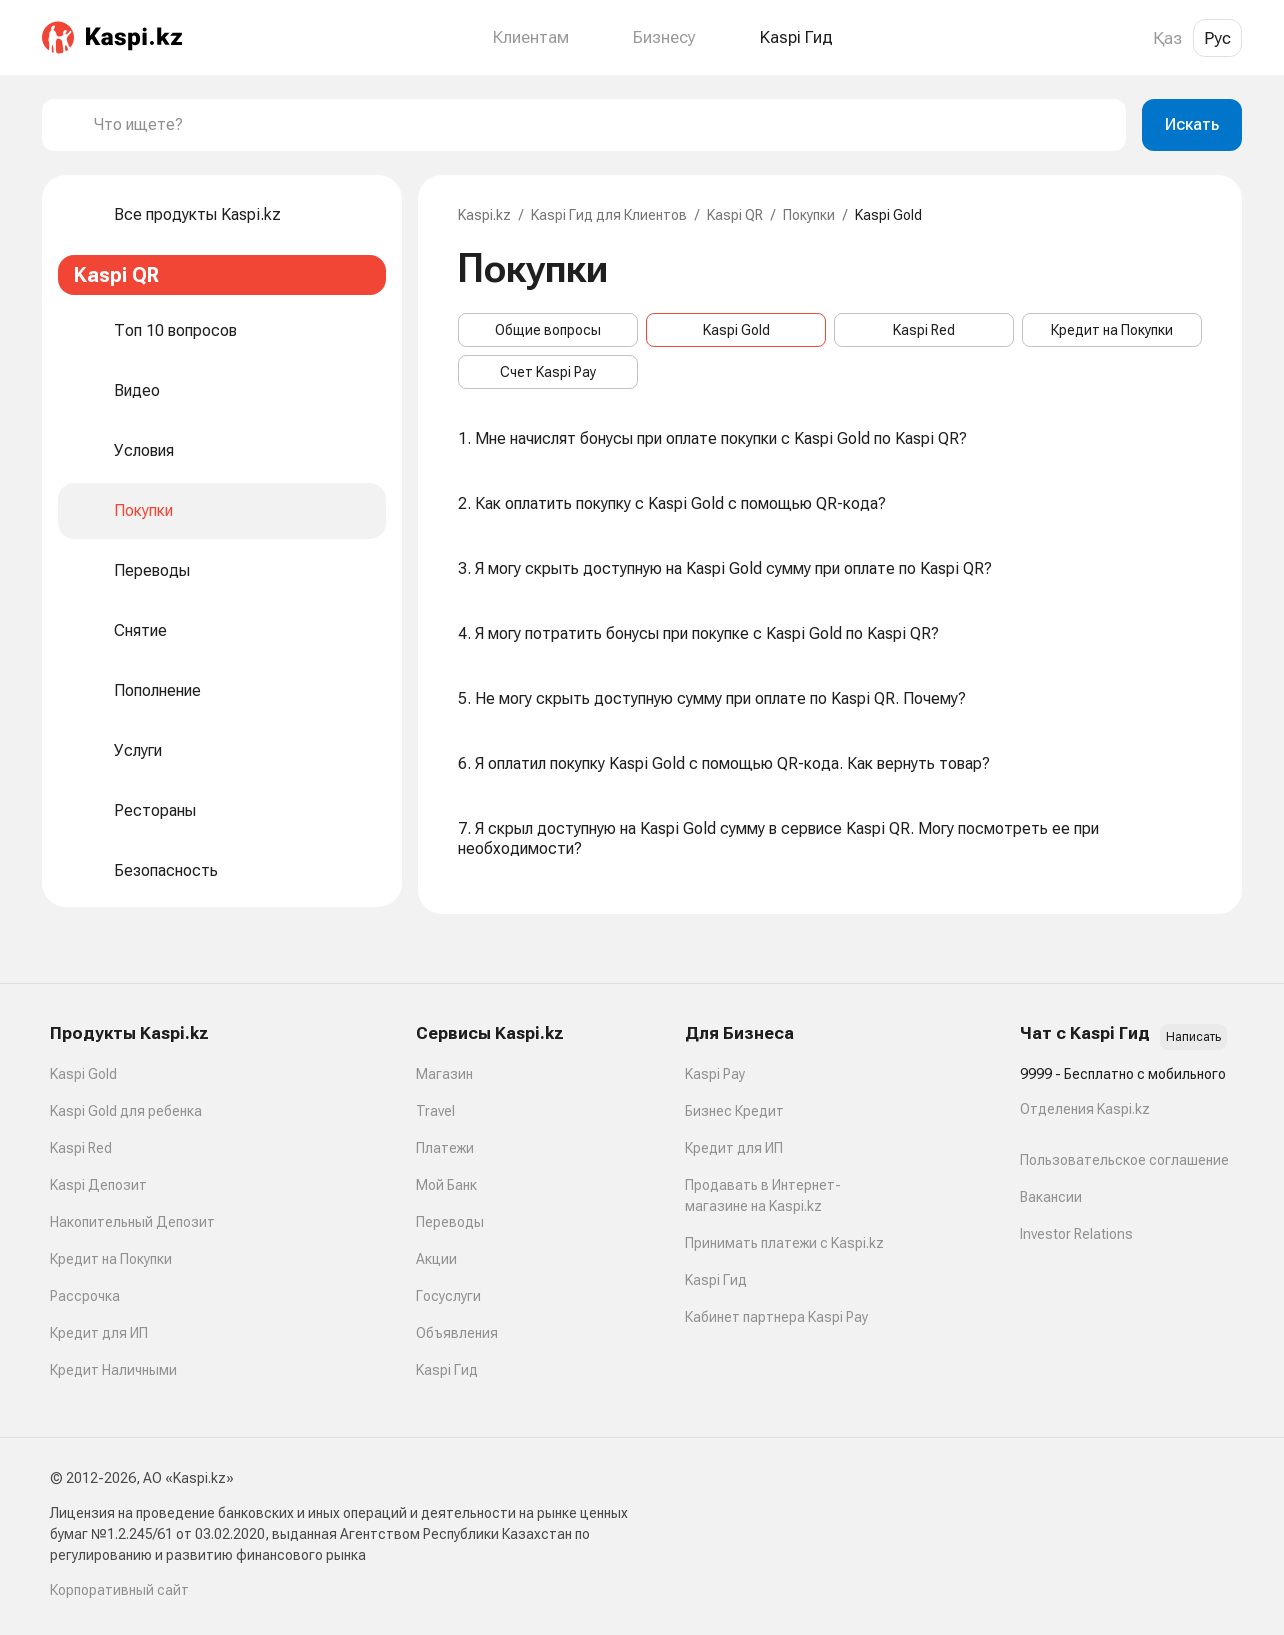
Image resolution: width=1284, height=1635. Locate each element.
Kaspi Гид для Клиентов (609, 215)
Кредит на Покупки (1112, 330)
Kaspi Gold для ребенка (126, 1111)
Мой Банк (446, 1185)
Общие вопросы (548, 330)
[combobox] (602, 125)
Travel (435, 1111)
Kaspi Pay (715, 1074)
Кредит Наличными (113, 1370)
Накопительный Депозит (132, 1222)
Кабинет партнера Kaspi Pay (776, 1317)
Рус (1217, 38)
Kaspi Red (924, 330)
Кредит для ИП (99, 1333)
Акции (436, 1259)
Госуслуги (448, 1296)
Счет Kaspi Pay (548, 372)
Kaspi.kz (484, 215)
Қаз (1167, 38)
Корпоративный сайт (119, 1590)
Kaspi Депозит (98, 1185)
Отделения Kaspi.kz (1085, 1109)
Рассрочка (85, 1296)
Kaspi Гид (447, 1370)
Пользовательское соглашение (1124, 1160)
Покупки (809, 215)
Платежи (445, 1148)
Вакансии (1051, 1197)
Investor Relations (1076, 1234)
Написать (1193, 1037)
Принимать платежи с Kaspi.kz (784, 1243)
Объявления (457, 1333)
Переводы (450, 1222)
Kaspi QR (735, 215)
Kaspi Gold (736, 330)
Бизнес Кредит (734, 1111)
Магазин (444, 1074)
